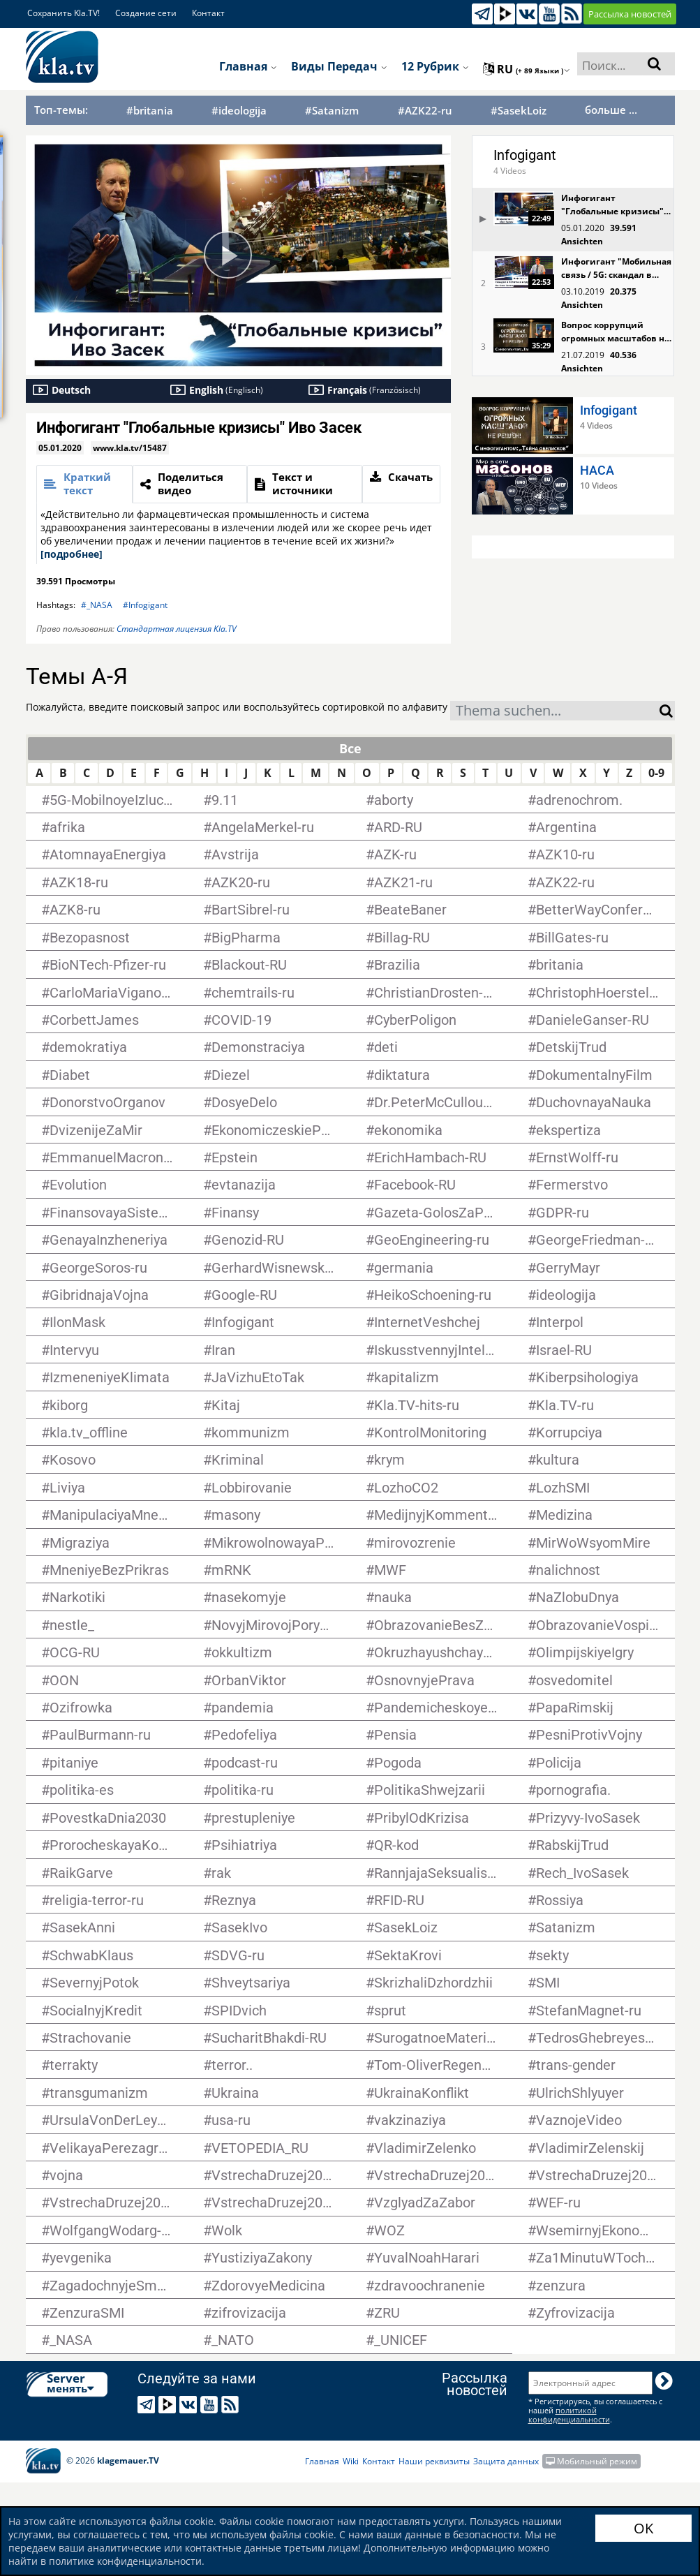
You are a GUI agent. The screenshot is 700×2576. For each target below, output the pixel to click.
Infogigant (524, 155)
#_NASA (96, 605)
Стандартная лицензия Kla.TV (177, 629)
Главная (248, 66)
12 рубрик (435, 66)
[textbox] (555, 712)
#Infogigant (145, 605)
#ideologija (239, 110)
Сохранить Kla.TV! (63, 13)
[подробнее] (71, 554)
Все (350, 748)
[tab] (84, 484)
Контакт (208, 13)
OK (643, 2528)
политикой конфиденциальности (569, 2415)
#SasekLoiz (518, 110)
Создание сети (146, 13)
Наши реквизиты (434, 2461)
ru (526, 69)
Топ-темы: (61, 110)
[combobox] (555, 710)
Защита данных (506, 2461)
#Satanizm (332, 110)
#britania (149, 110)
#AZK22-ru (425, 110)
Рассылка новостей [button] (629, 14)
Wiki (351, 2461)
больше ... (611, 110)
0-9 (656, 772)
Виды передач (339, 66)
